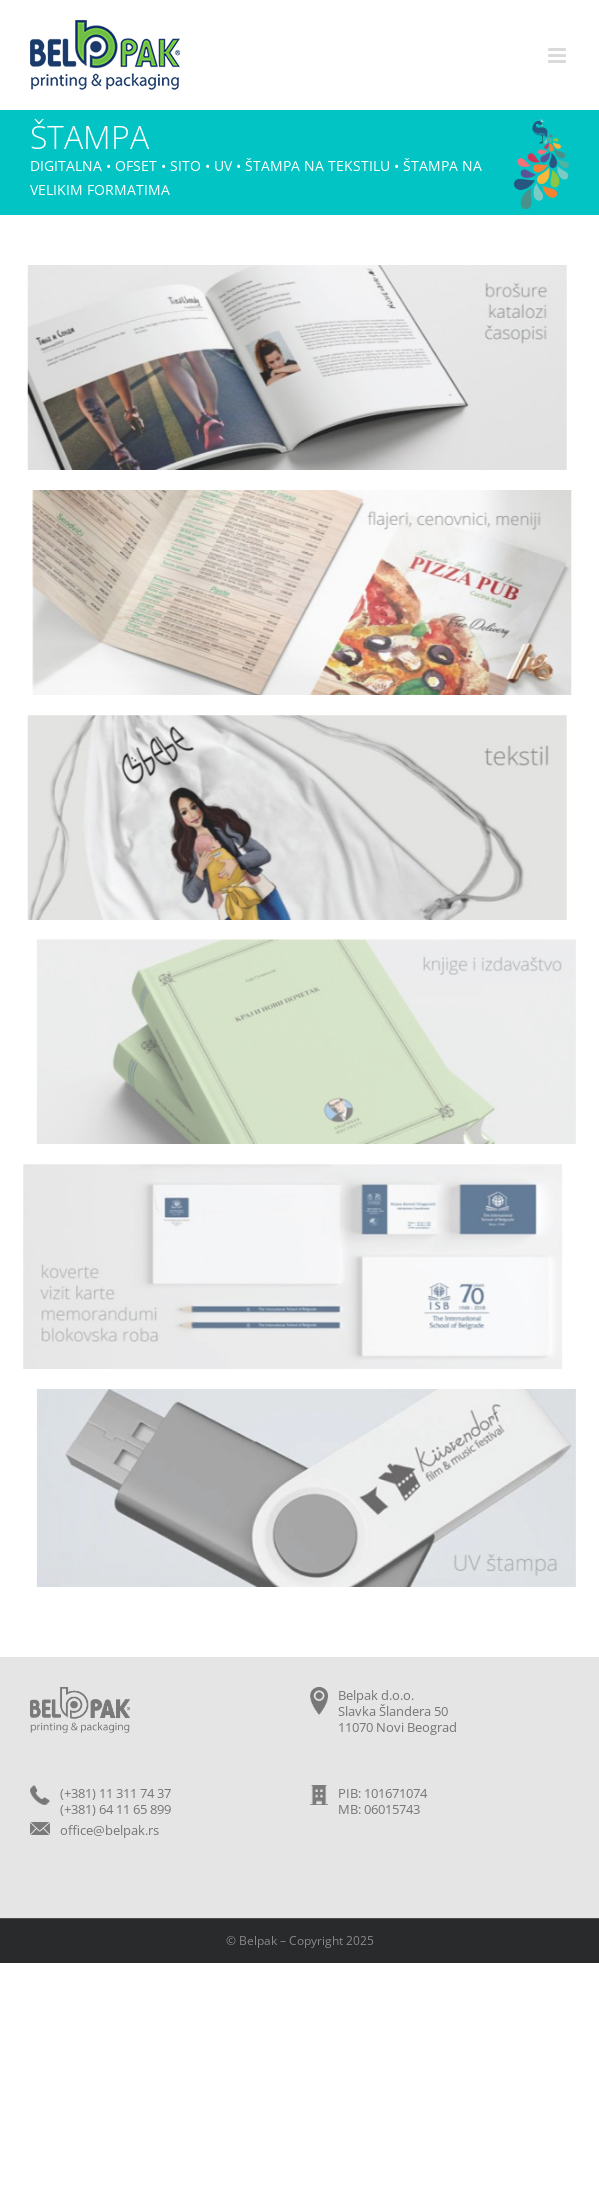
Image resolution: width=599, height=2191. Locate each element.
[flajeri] (303, 498)
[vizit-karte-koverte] (289, 1172)
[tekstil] (295, 723)
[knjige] (309, 947)
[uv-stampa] (309, 1397)
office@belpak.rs (109, 1830)
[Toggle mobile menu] (558, 55)
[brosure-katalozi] (295, 273)
